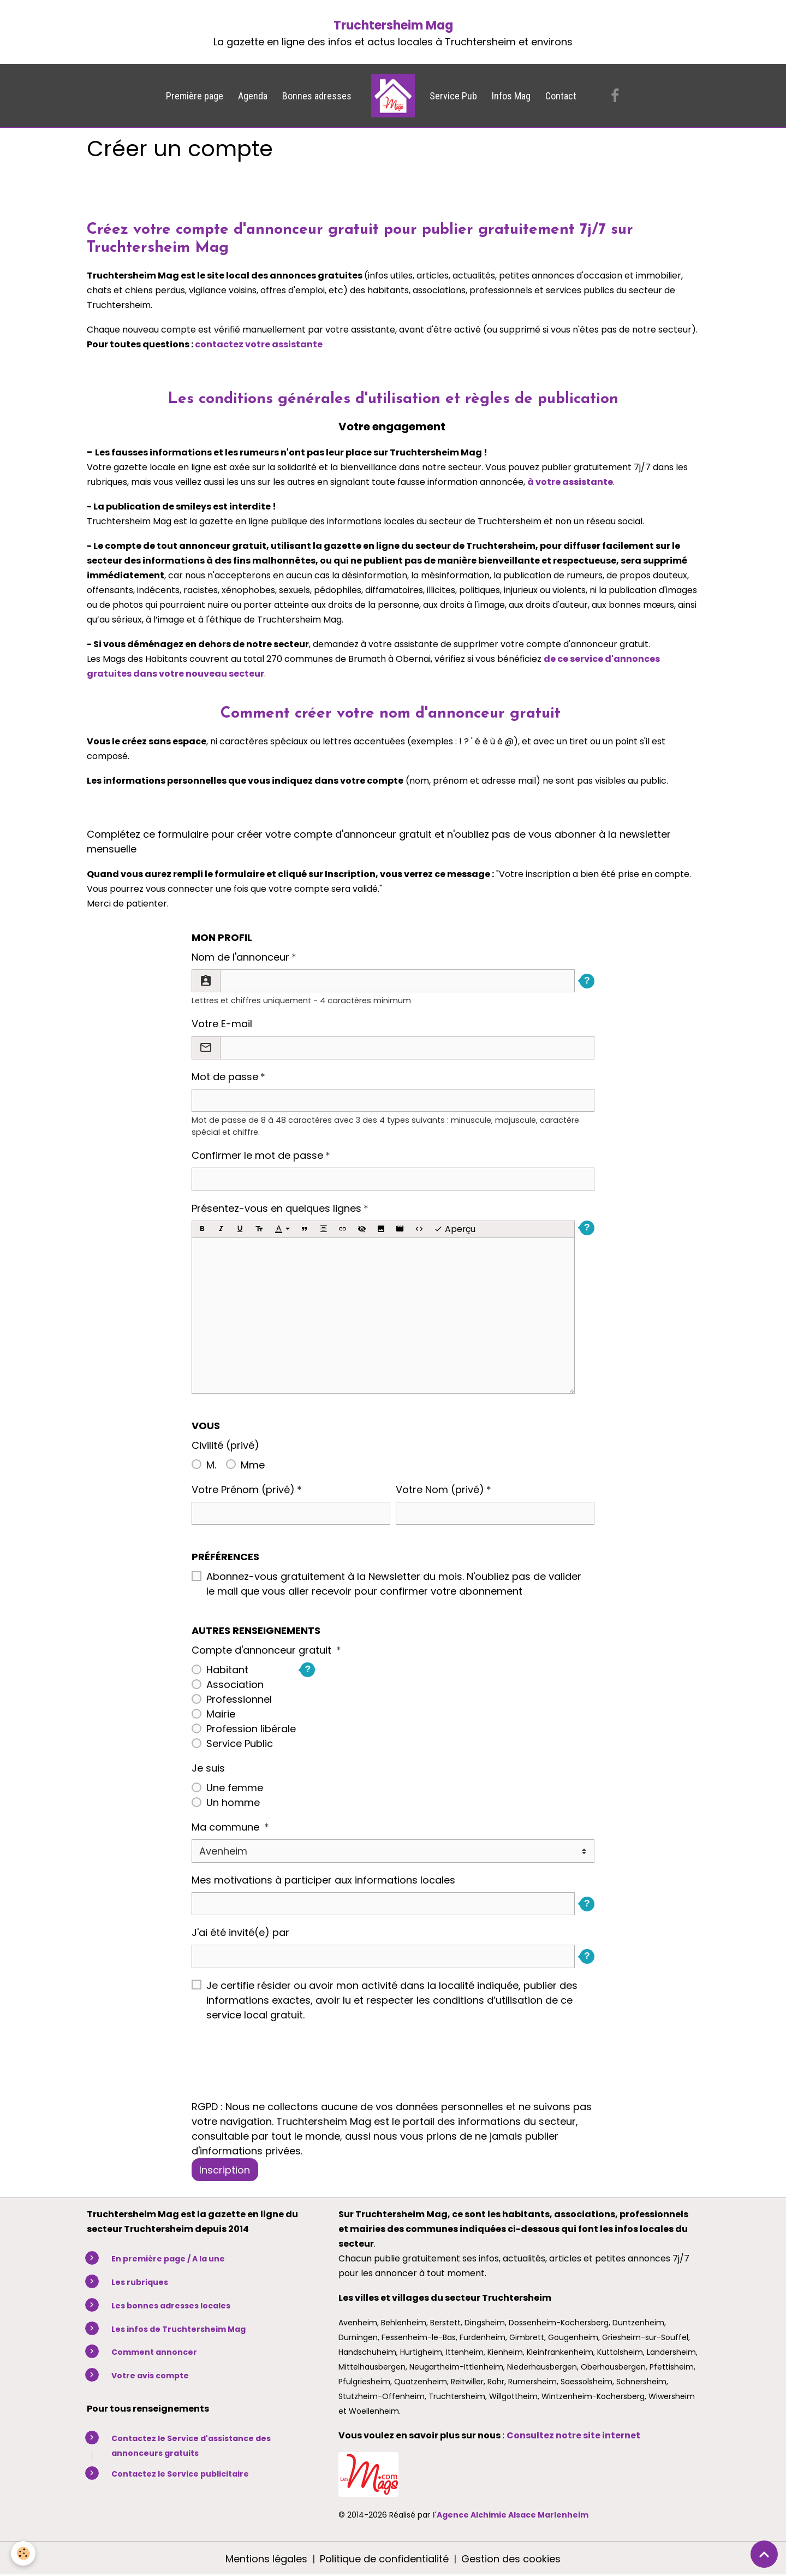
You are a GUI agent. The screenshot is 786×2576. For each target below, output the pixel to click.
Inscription (224, 2170)
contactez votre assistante (259, 344)
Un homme (233, 1802)
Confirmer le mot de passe (257, 1155)
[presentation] (275, 2068)
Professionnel (239, 1699)
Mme (253, 1465)
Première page (194, 96)
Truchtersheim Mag (393, 25)
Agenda (252, 96)
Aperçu (454, 1229)
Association (235, 1684)
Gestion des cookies (511, 2559)
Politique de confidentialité (384, 2559)
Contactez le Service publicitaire (180, 2473)
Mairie (220, 1714)
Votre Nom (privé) (440, 1489)
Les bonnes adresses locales (170, 2305)
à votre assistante (570, 482)
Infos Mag (511, 96)
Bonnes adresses (317, 96)
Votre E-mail (222, 1024)
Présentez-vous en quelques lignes (276, 1208)
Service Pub (453, 96)
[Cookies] (23, 2553)
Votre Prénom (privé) (243, 1489)
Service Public (239, 1743)
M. (211, 1465)
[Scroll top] (764, 2554)
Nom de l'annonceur (240, 957)
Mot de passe (225, 1076)
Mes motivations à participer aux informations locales (323, 1880)
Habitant (227, 1670)
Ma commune (227, 1827)
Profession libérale (251, 1729)
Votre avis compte (150, 2375)
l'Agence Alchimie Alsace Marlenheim (510, 2514)
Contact (560, 96)
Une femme (234, 1788)
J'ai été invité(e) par (240, 1932)
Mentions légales (266, 2559)
